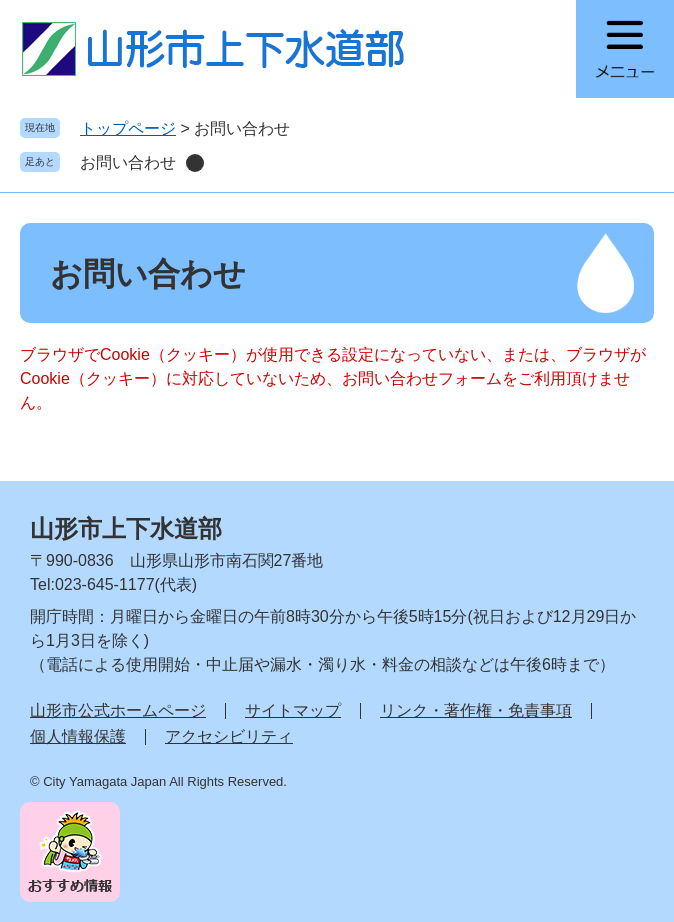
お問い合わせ (128, 162)
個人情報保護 (78, 736)
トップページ (128, 128)
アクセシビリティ (229, 736)
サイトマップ (293, 710)
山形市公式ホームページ (118, 710)
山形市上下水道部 (126, 528)
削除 (195, 163)
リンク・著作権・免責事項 (476, 710)
